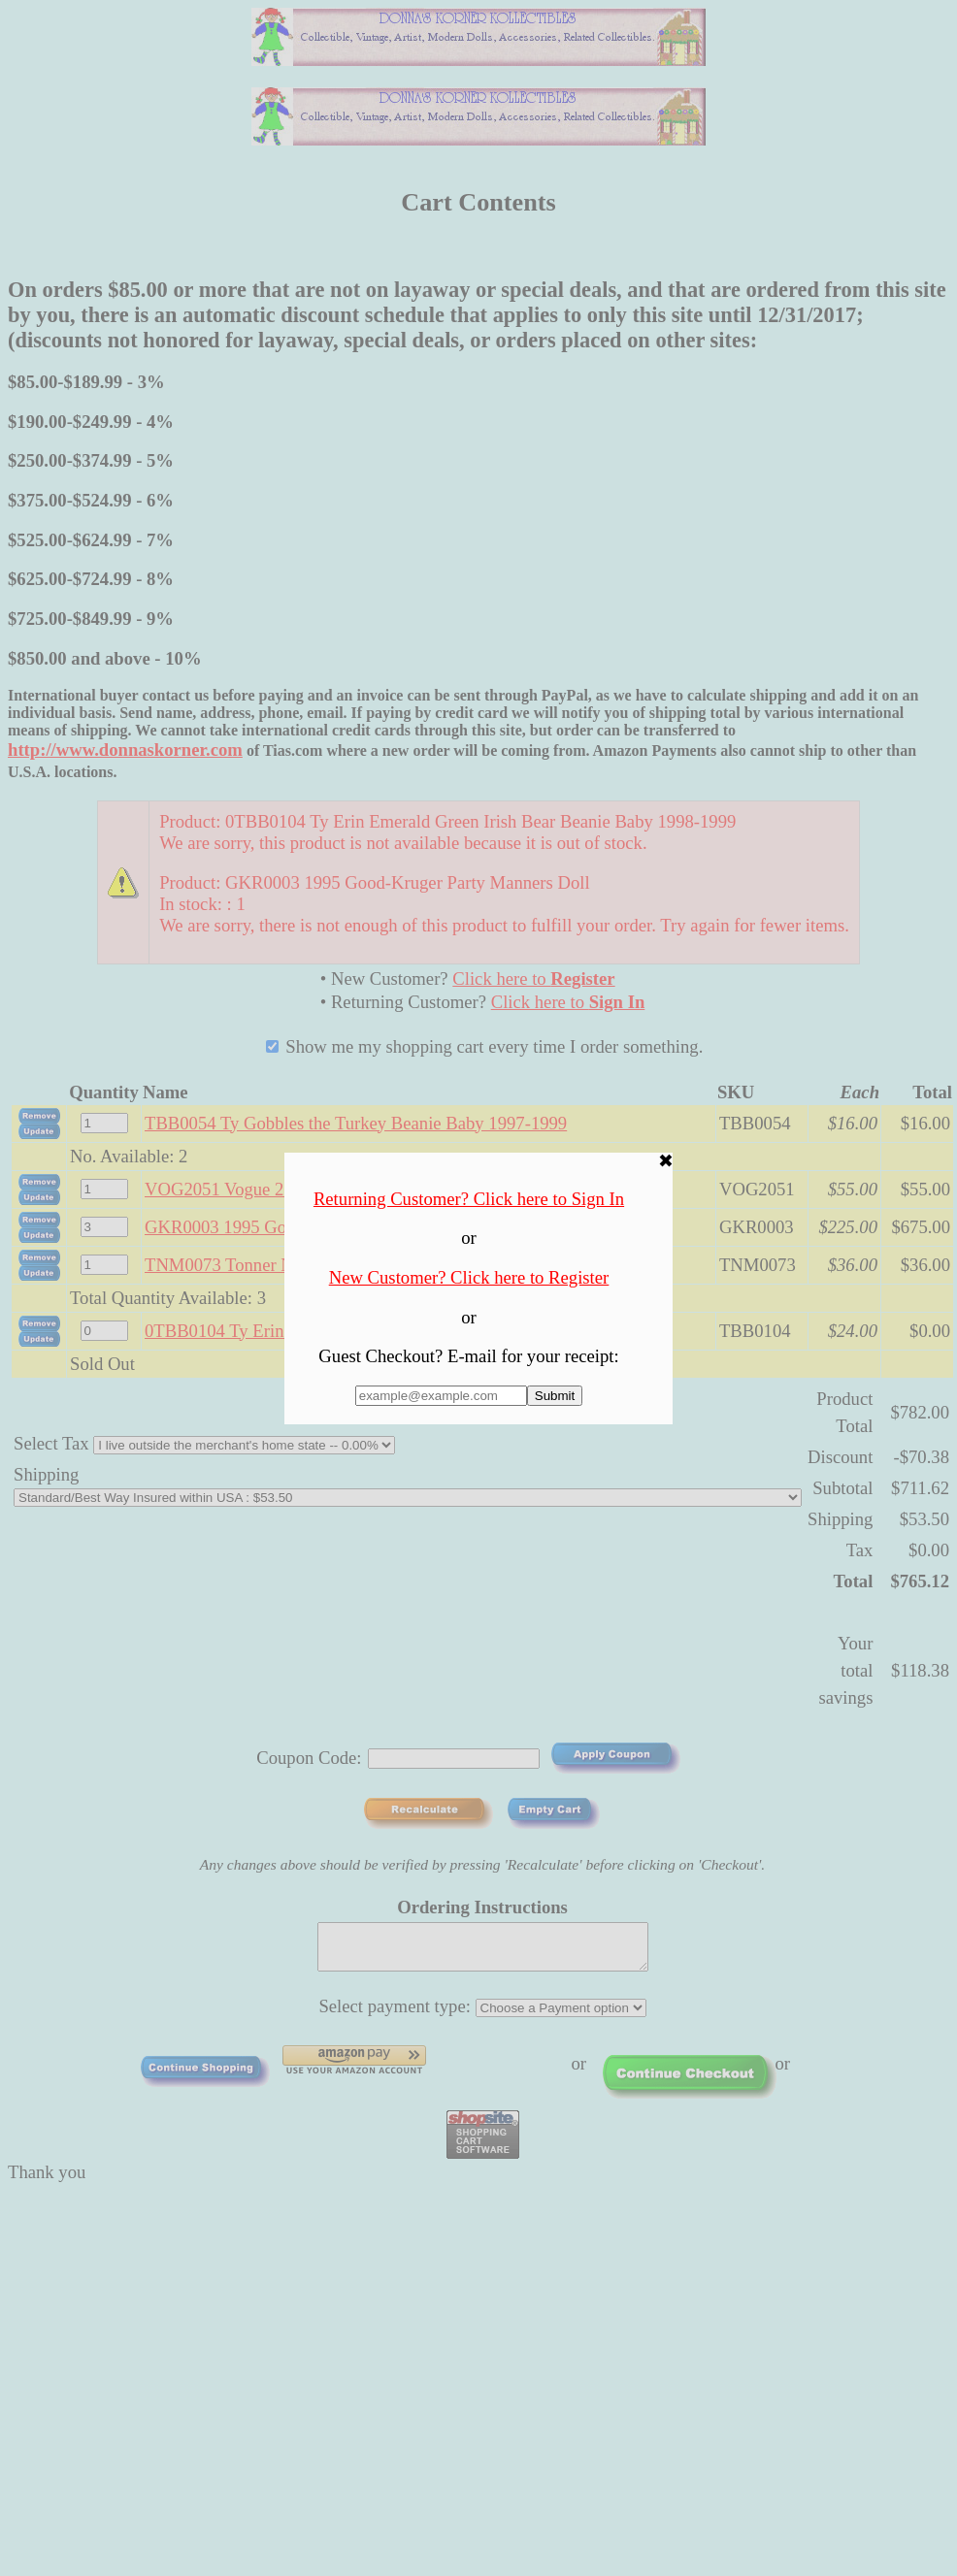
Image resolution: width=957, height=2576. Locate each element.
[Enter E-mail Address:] (441, 1396)
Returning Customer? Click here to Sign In (469, 1199)
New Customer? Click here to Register (469, 1277)
